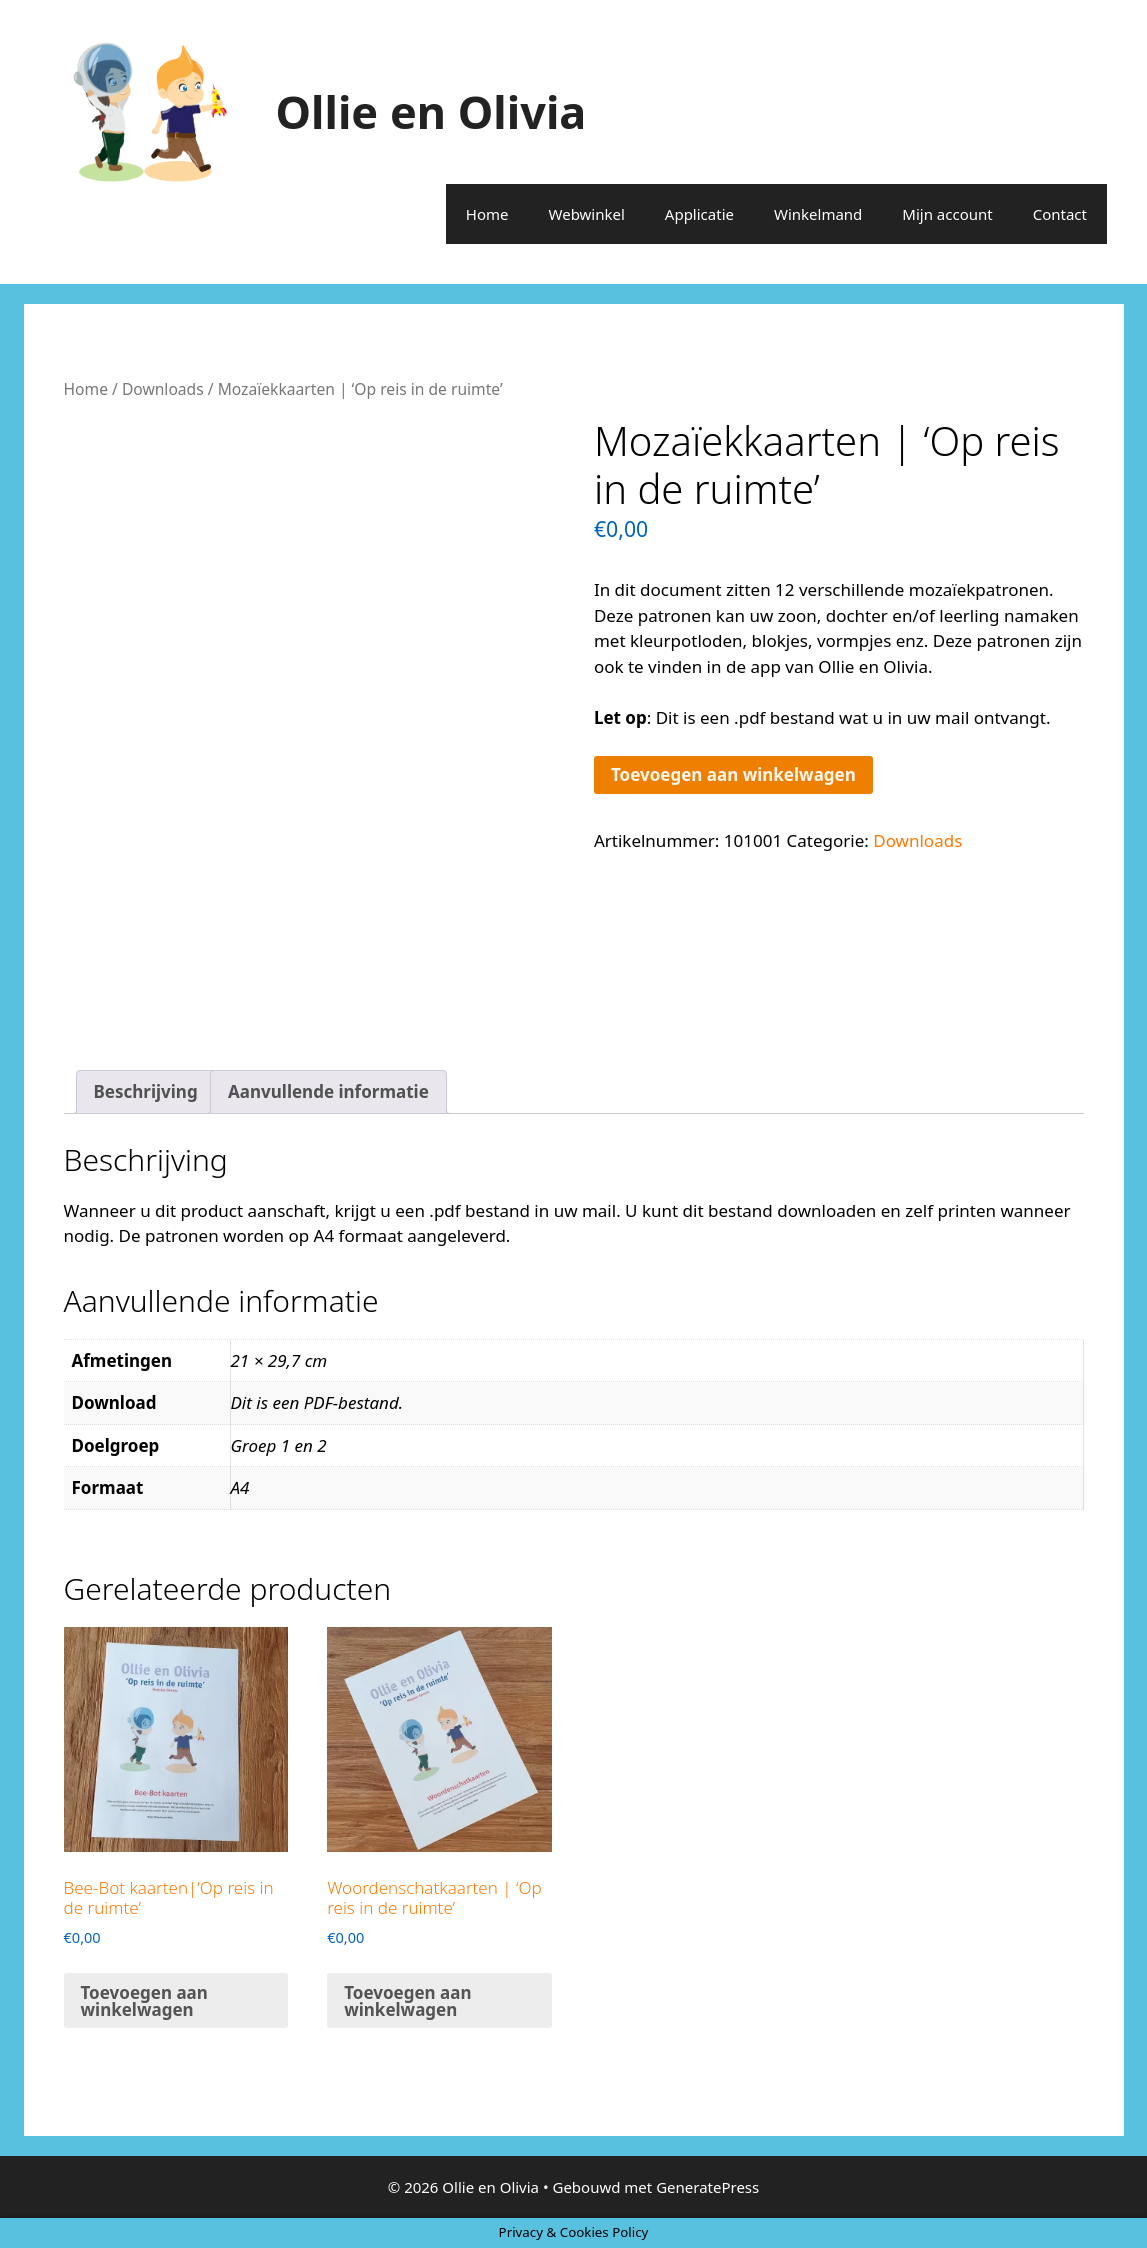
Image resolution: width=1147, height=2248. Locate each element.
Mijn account (947, 214)
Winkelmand (818, 214)
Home (487, 214)
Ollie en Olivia (431, 111)
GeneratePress (707, 2187)
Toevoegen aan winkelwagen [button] (144, 2001)
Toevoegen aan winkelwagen (733, 774)
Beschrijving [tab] (146, 1091)
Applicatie (699, 214)
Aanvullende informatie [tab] (328, 1091)
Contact (1060, 214)
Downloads (163, 389)
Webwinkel (587, 214)
